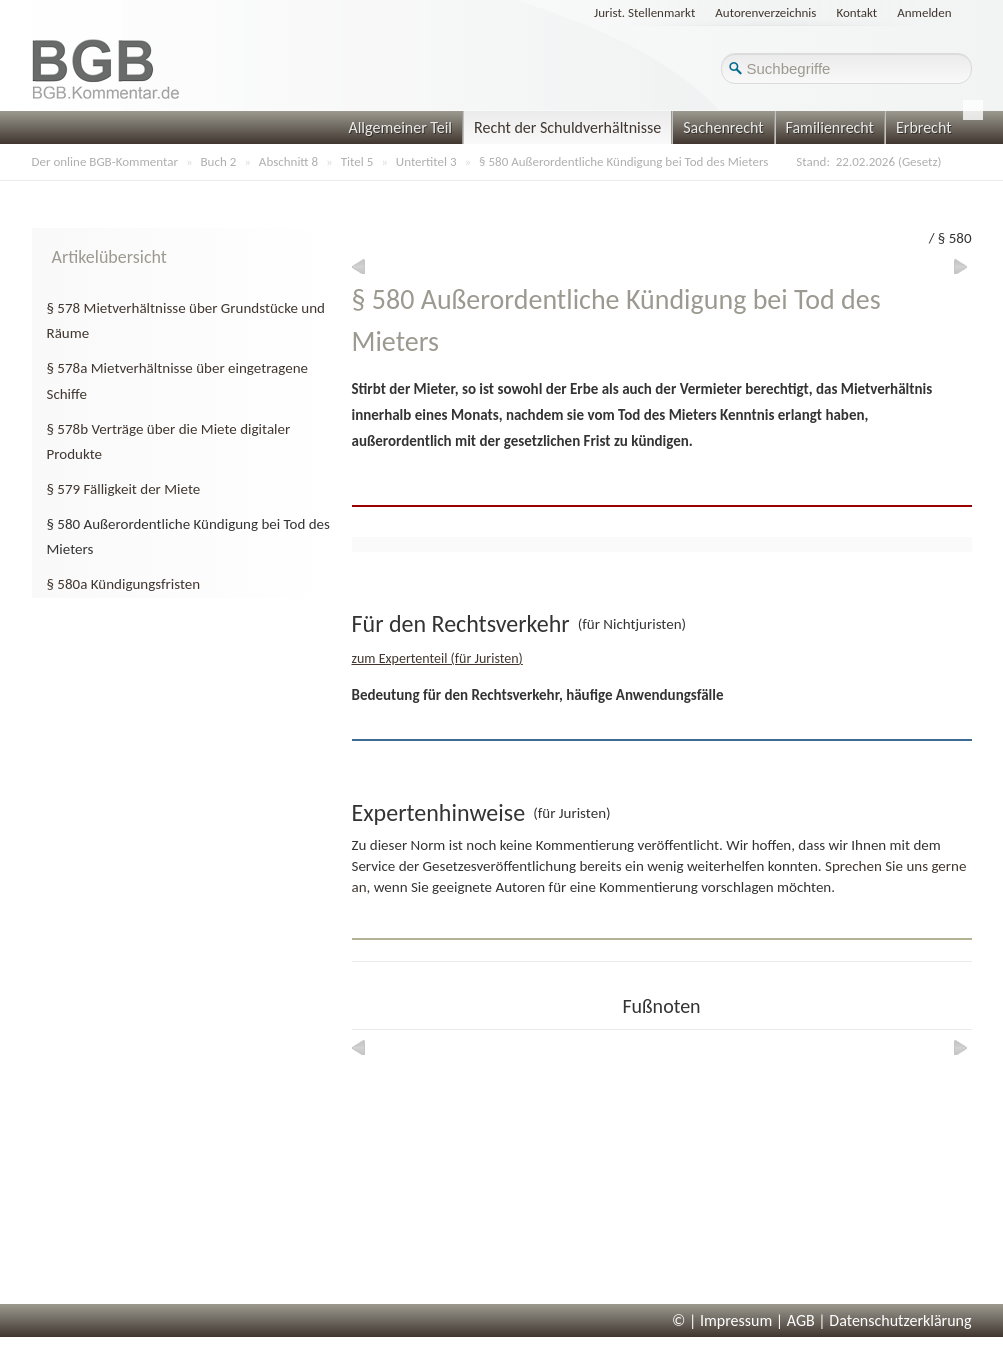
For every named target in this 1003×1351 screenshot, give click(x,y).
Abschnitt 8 (288, 161)
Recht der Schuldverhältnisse (567, 127)
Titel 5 (357, 161)
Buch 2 (219, 161)
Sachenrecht (723, 127)
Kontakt (856, 12)
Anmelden (924, 12)
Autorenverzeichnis (765, 12)
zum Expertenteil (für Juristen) (437, 658)
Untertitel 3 (426, 161)
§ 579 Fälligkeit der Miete (124, 489)
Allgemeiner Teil (400, 127)
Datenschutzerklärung (900, 1320)
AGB (801, 1320)
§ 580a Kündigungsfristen (124, 584)
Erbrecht (924, 127)
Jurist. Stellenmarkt (644, 12)
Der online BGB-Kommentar (105, 161)
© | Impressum (722, 1320)
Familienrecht (830, 127)
